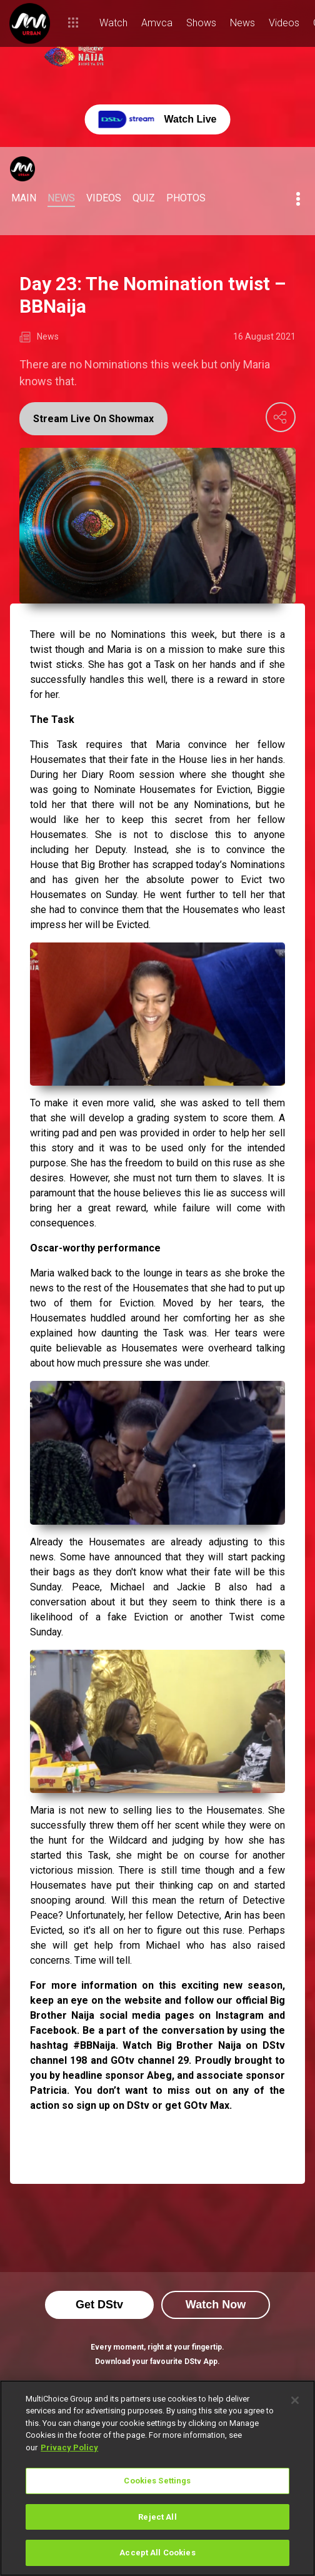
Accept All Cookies (157, 2552)
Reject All (157, 2517)
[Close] (295, 2400)
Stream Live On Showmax (93, 419)
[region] (157, 2478)
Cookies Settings (157, 2480)
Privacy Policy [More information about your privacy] (69, 2447)
